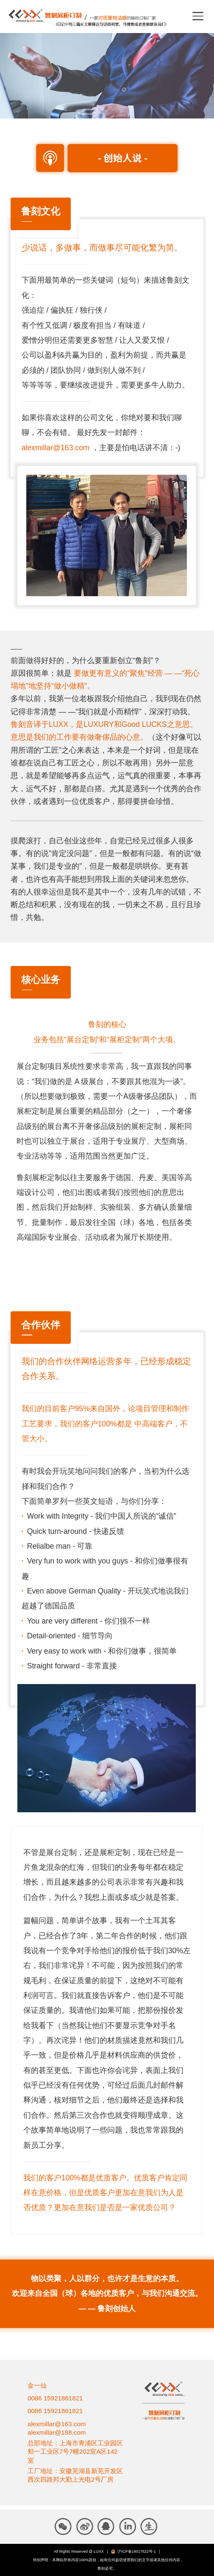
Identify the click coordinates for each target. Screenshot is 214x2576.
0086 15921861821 (55, 2398)
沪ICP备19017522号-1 (136, 2551)
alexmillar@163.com (55, 447)
